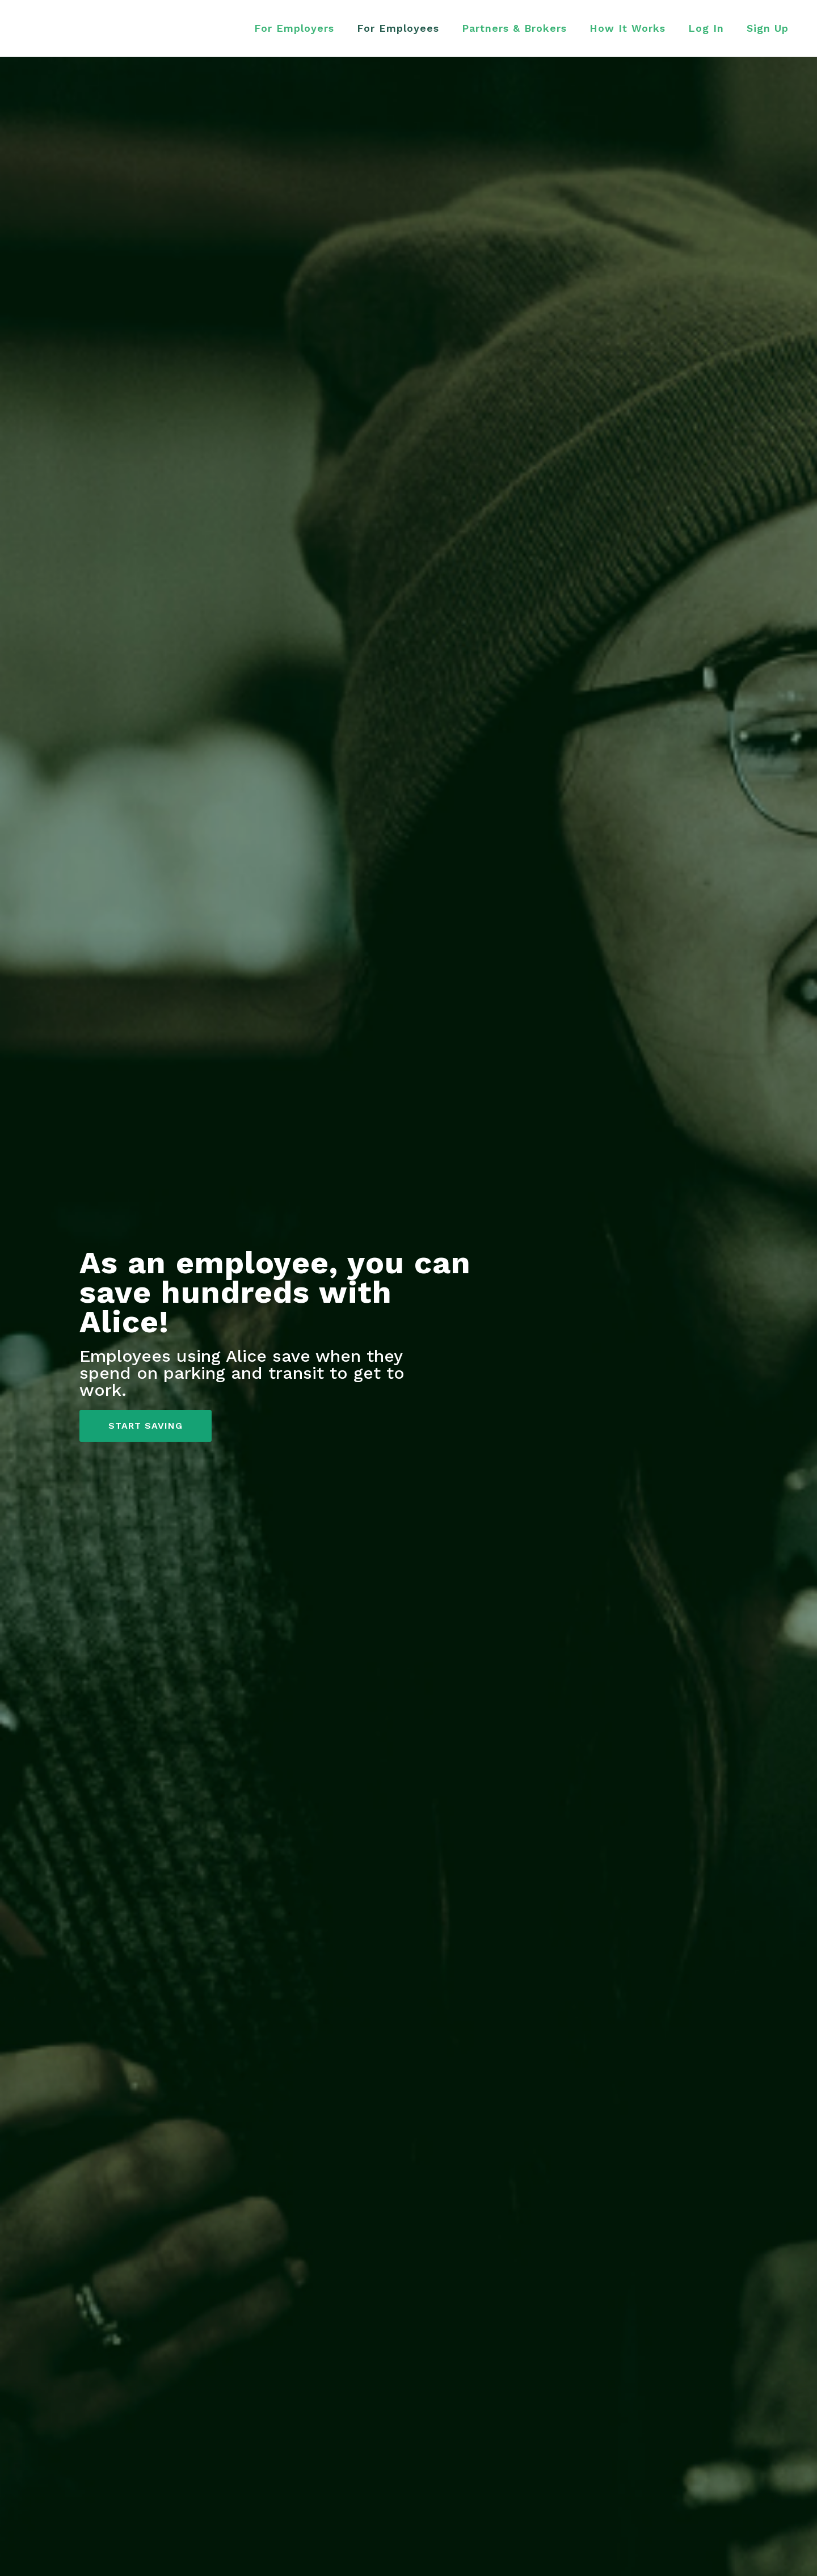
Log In (706, 28)
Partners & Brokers (514, 28)
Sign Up (768, 28)
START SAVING (145, 1425)
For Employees (398, 28)
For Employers (294, 28)
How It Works (627, 28)
